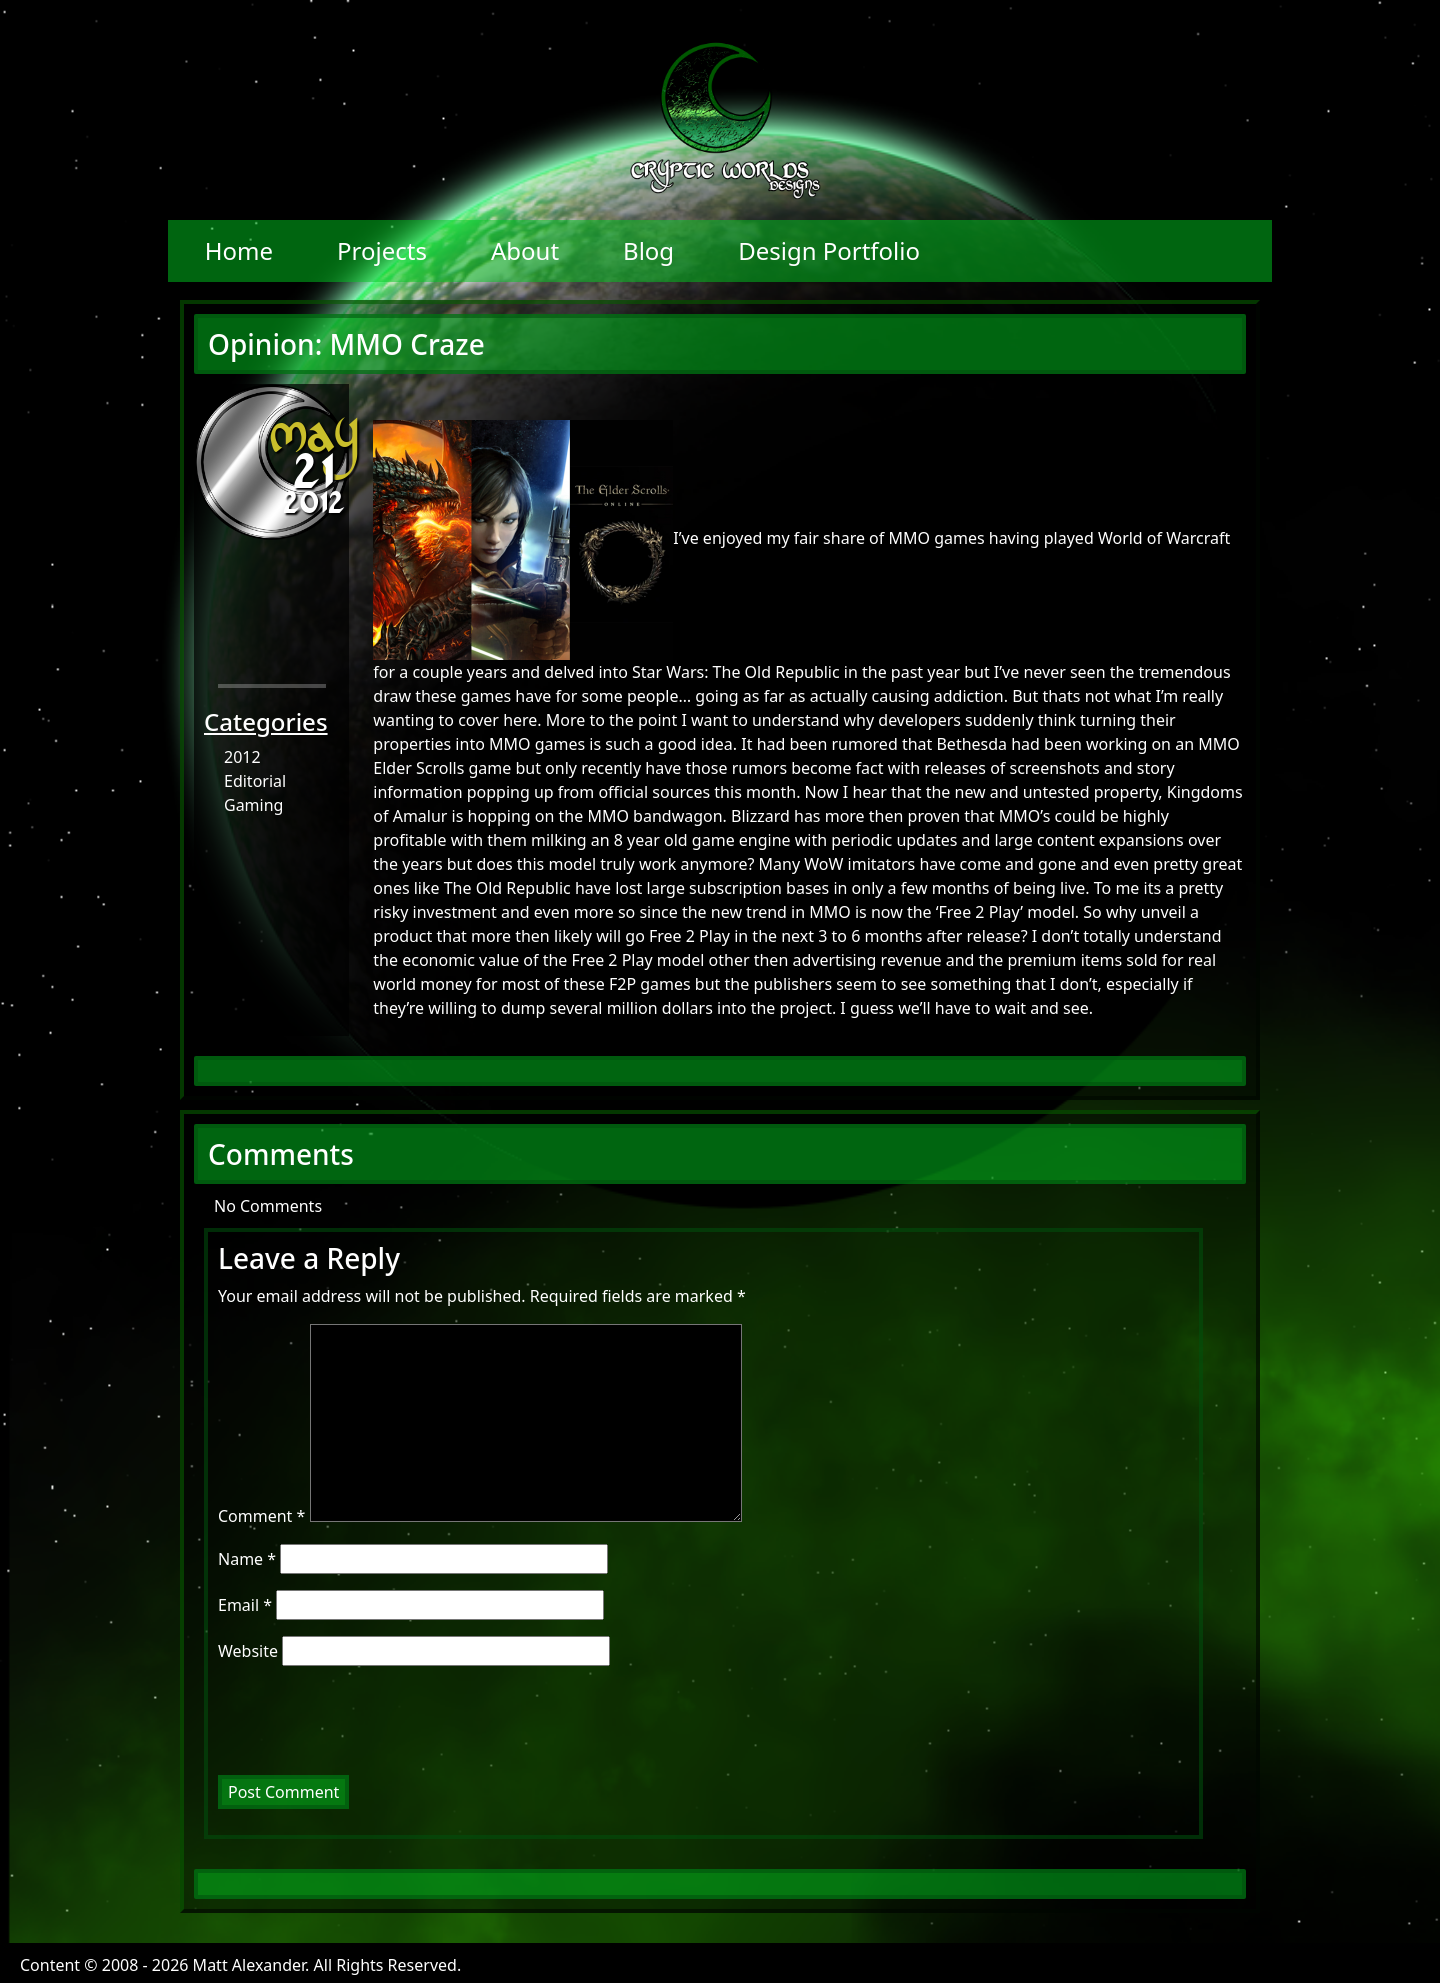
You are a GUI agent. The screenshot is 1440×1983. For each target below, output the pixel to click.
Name (247, 1559)
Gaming (253, 805)
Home (239, 250)
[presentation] (354, 1726)
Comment (261, 1516)
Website (248, 1651)
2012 (242, 757)
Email (245, 1605)
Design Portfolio (829, 250)
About (525, 250)
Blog (648, 250)
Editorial (255, 781)
